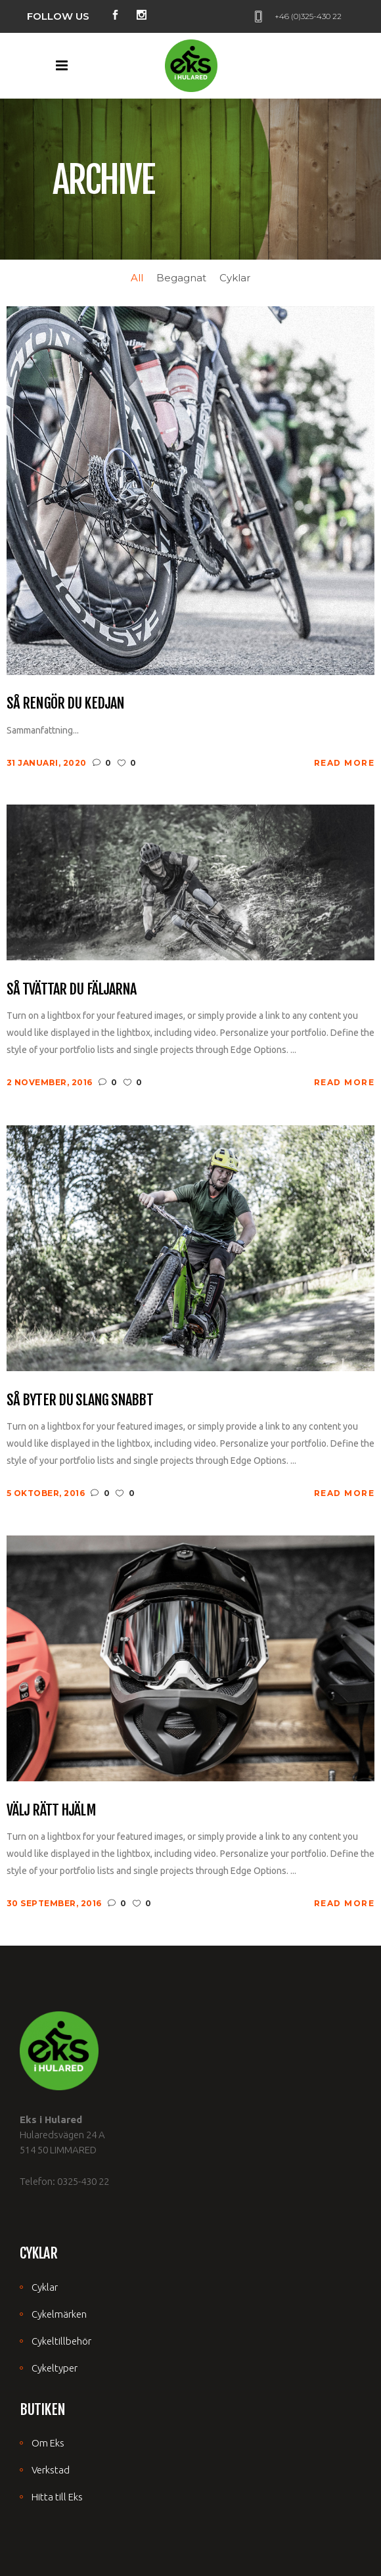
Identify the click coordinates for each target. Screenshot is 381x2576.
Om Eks (48, 2442)
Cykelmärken (59, 2314)
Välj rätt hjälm (51, 1810)
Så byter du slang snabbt (80, 1400)
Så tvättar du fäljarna (72, 989)
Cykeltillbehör (61, 2341)
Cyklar (45, 2287)
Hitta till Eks (57, 2496)
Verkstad (51, 2469)
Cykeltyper (55, 2368)
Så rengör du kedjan (65, 703)
